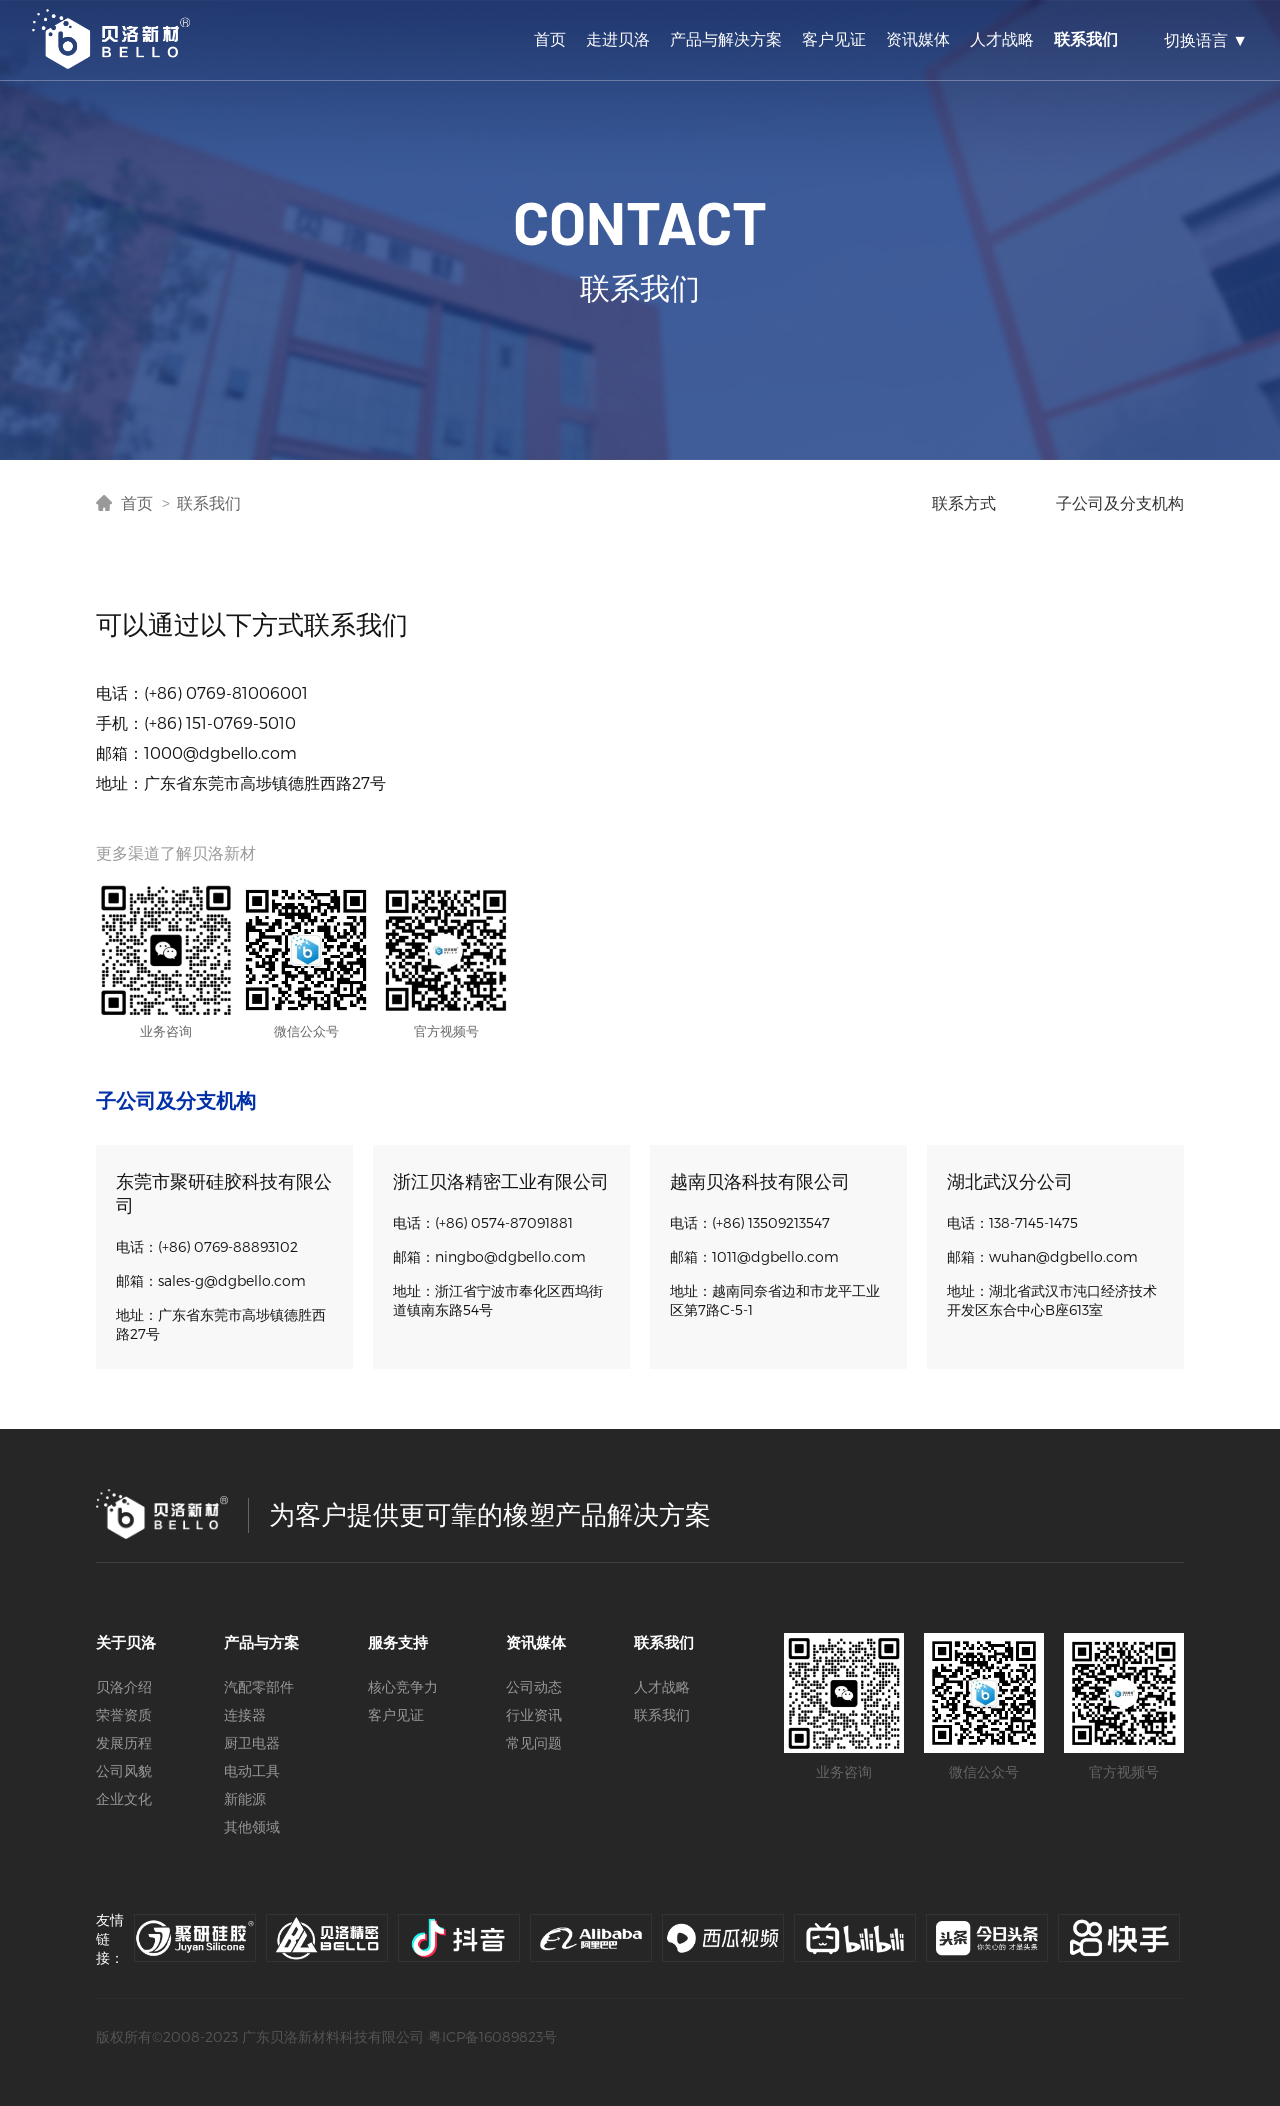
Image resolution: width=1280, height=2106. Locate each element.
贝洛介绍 (124, 1686)
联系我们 (1086, 38)
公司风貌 (124, 1770)
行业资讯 (534, 1714)
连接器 (245, 1714)
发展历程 (124, 1742)
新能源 (245, 1798)
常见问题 (534, 1742)
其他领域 (252, 1826)
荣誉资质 (124, 1714)
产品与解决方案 (726, 38)
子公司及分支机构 (1120, 502)
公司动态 (534, 1686)
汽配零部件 (259, 1686)
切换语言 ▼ (1206, 39)
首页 (550, 38)
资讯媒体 (918, 38)
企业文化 (124, 1798)
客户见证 (834, 38)
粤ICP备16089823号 (492, 2036)
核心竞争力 (403, 1686)
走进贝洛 (618, 38)
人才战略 (1002, 38)
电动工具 (252, 1770)
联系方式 (964, 502)
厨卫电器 (252, 1742)
